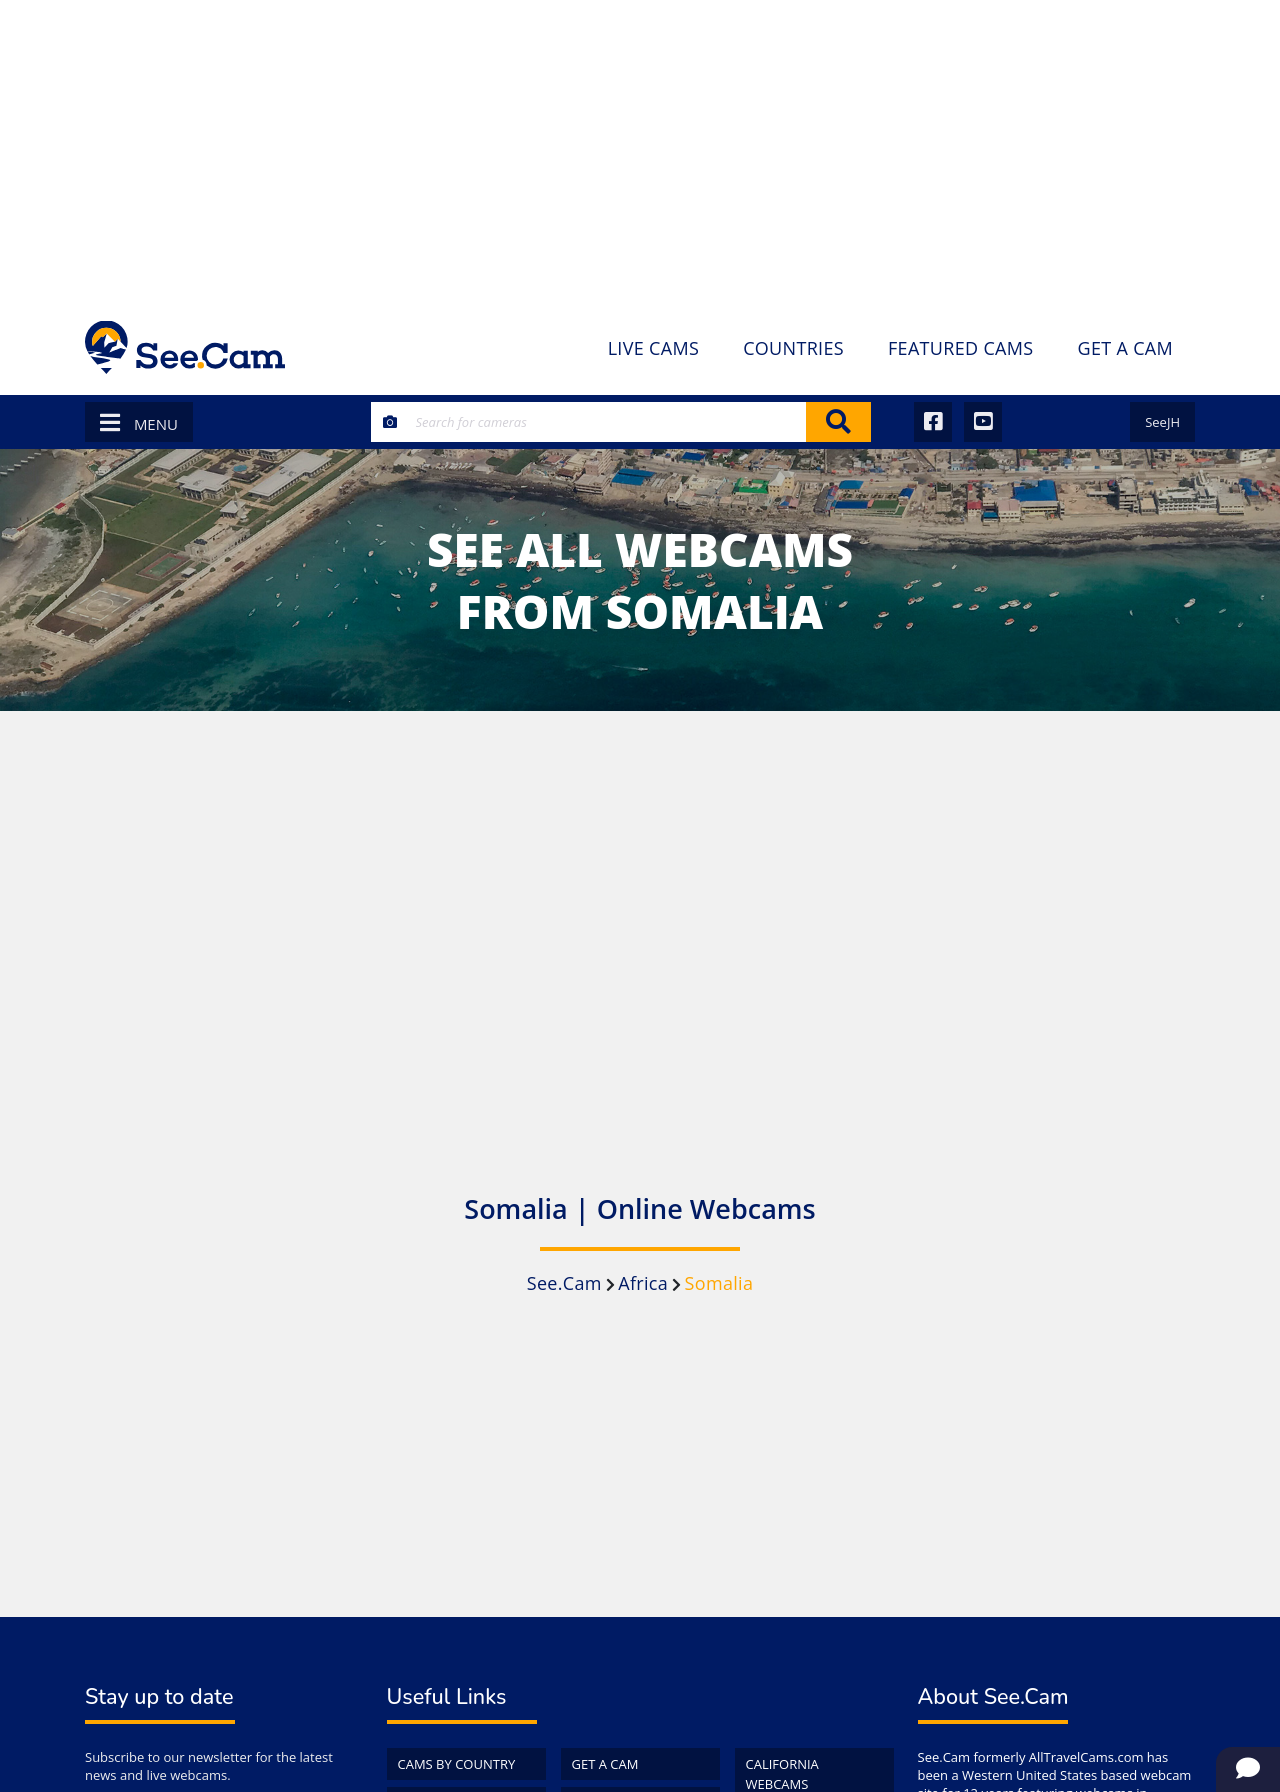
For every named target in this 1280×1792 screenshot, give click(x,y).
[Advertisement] (640, 150)
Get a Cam (605, 1764)
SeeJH (1162, 422)
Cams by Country (457, 1764)
